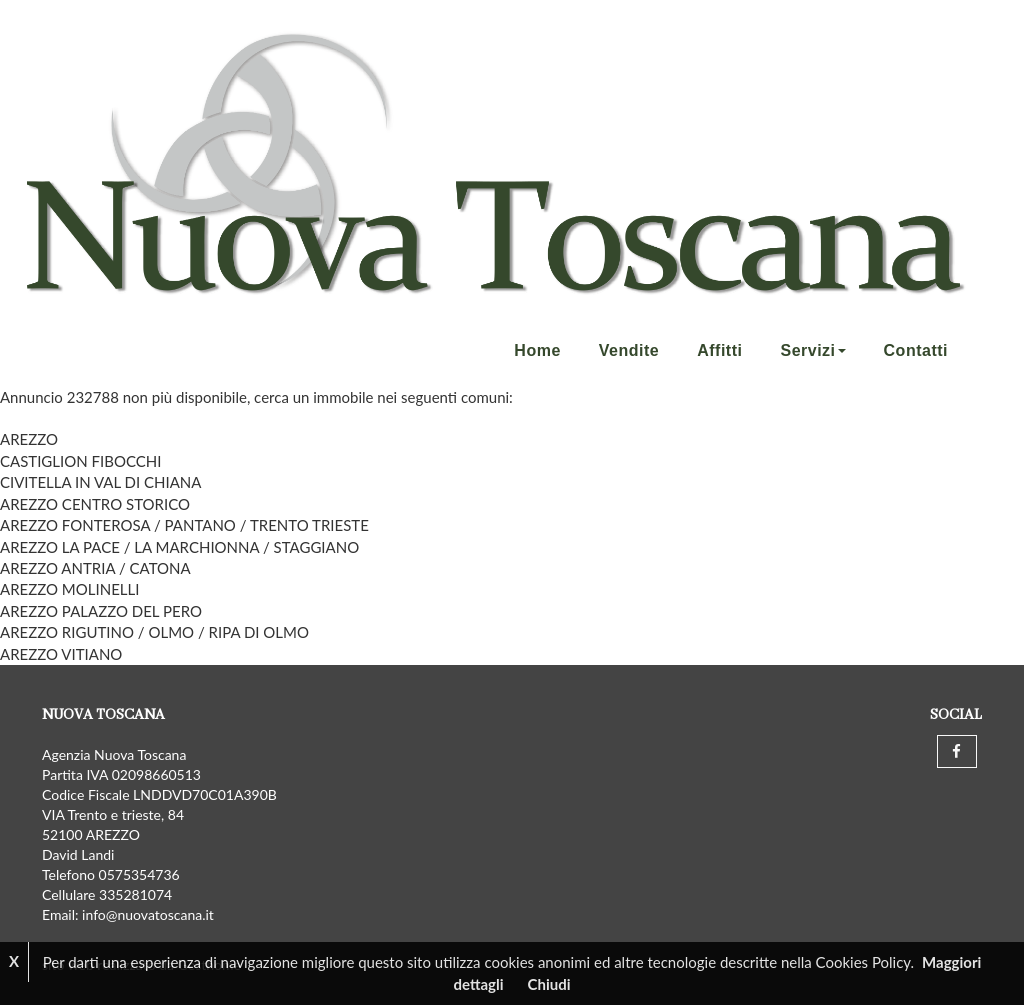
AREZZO (29, 439)
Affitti (719, 350)
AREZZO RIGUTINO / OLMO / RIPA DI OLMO (154, 632)
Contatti (916, 350)
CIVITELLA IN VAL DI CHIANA (100, 482)
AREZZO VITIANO (61, 654)
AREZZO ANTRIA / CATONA (95, 568)
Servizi (812, 350)
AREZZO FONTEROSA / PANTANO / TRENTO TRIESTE (184, 525)
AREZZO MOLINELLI (69, 589)
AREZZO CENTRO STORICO (95, 504)
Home (537, 350)
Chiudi (549, 984)
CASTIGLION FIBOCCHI (80, 461)
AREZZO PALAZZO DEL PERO (101, 611)
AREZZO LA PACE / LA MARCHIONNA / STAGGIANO (179, 547)
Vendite (629, 350)
